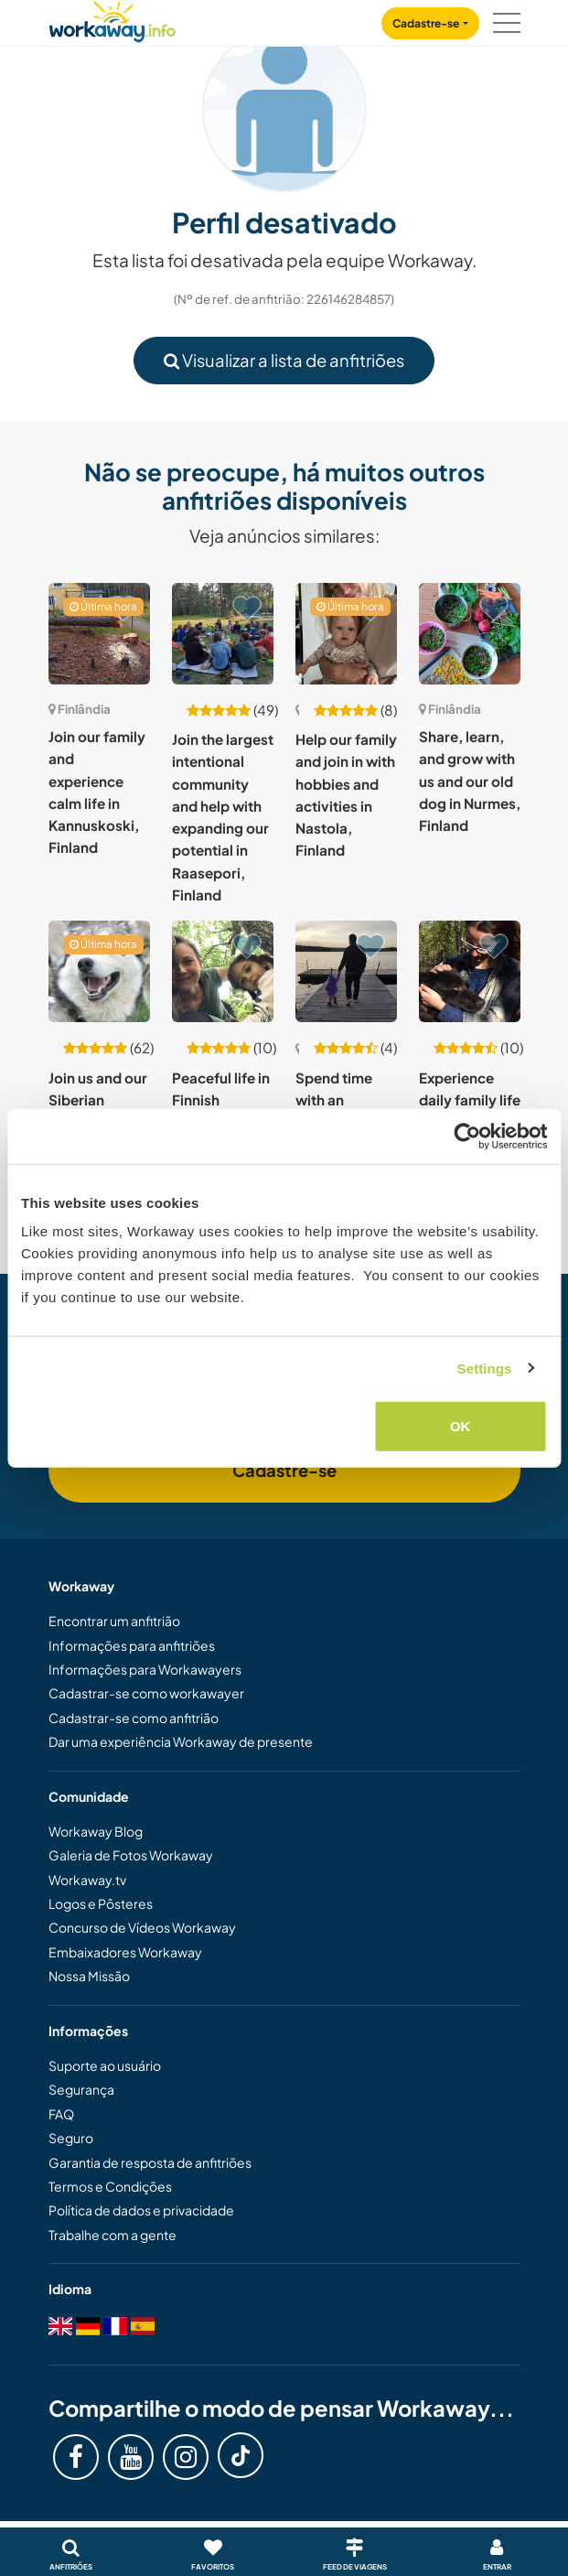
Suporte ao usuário (104, 2065)
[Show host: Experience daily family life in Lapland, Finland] (469, 971)
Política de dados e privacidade (141, 2210)
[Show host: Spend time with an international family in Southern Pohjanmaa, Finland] (346, 971)
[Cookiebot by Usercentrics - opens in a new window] (467, 1135)
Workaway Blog (95, 1831)
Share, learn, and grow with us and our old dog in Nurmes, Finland (469, 781)
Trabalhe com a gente (112, 2234)
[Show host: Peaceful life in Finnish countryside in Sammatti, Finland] (222, 971)
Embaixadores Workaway (125, 1952)
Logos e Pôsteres (100, 1903)
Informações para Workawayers (144, 1669)
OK (460, 1426)
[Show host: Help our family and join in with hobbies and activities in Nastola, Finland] (346, 633)
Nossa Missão (89, 1975)
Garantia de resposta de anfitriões (150, 2162)
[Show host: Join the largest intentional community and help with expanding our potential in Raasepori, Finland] (222, 633)
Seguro (70, 2137)
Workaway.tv (87, 1879)
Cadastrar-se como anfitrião (133, 1717)
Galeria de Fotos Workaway (130, 1855)
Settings (484, 1367)
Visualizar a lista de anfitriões (284, 360)
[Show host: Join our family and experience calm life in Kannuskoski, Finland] (99, 633)
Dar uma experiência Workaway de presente (180, 1741)
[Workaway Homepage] (112, 18)
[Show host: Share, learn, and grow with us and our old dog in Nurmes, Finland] (469, 633)
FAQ (61, 2114)
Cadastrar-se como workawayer (146, 1693)
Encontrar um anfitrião (114, 1620)
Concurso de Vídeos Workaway (142, 1927)
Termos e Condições (110, 2186)
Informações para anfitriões (131, 1645)
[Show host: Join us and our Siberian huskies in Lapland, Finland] (99, 971)
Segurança (81, 2089)
